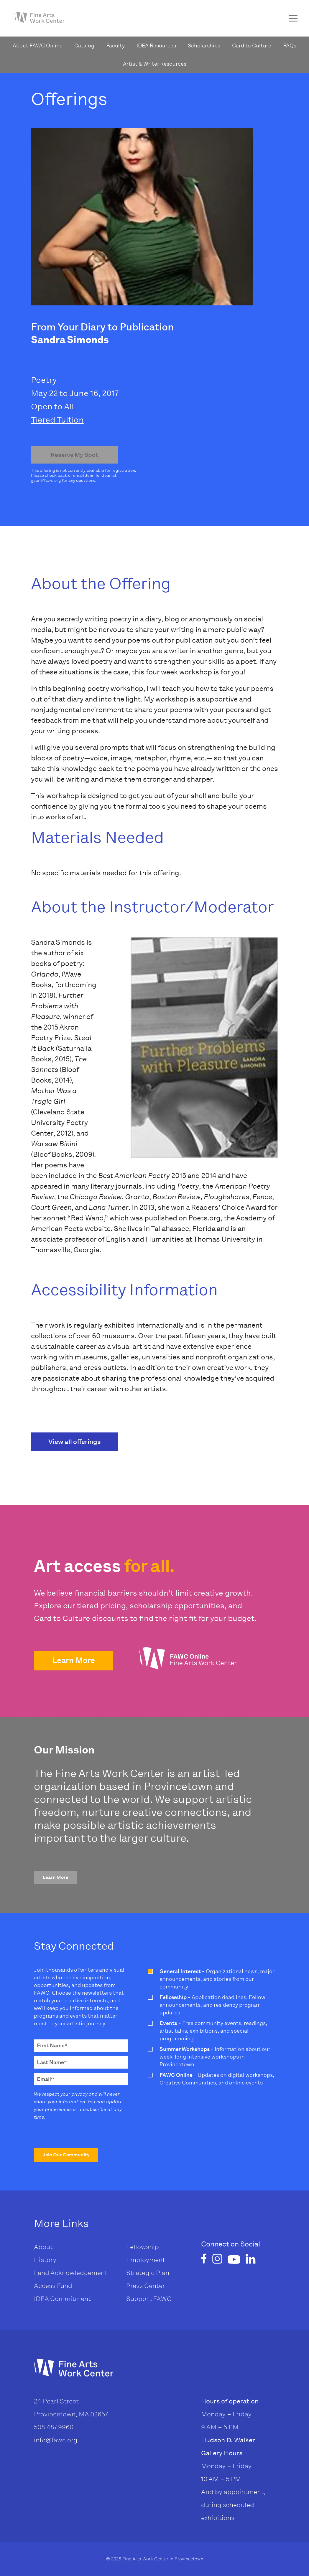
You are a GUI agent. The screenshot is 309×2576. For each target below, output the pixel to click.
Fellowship (142, 2247)
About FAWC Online (38, 45)
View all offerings (74, 1442)
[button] (73, 1660)
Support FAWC (149, 2299)
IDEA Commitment (62, 2299)
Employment (145, 2260)
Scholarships (204, 45)
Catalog (84, 45)
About (43, 2247)
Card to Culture (251, 45)
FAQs (289, 45)
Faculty (115, 45)
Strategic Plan (147, 2273)
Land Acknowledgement (70, 2273)
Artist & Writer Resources (154, 64)
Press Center (145, 2286)
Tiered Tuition (57, 420)
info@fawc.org (55, 2440)
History (45, 2260)
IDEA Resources (156, 45)
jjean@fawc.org (46, 480)
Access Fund (53, 2286)
